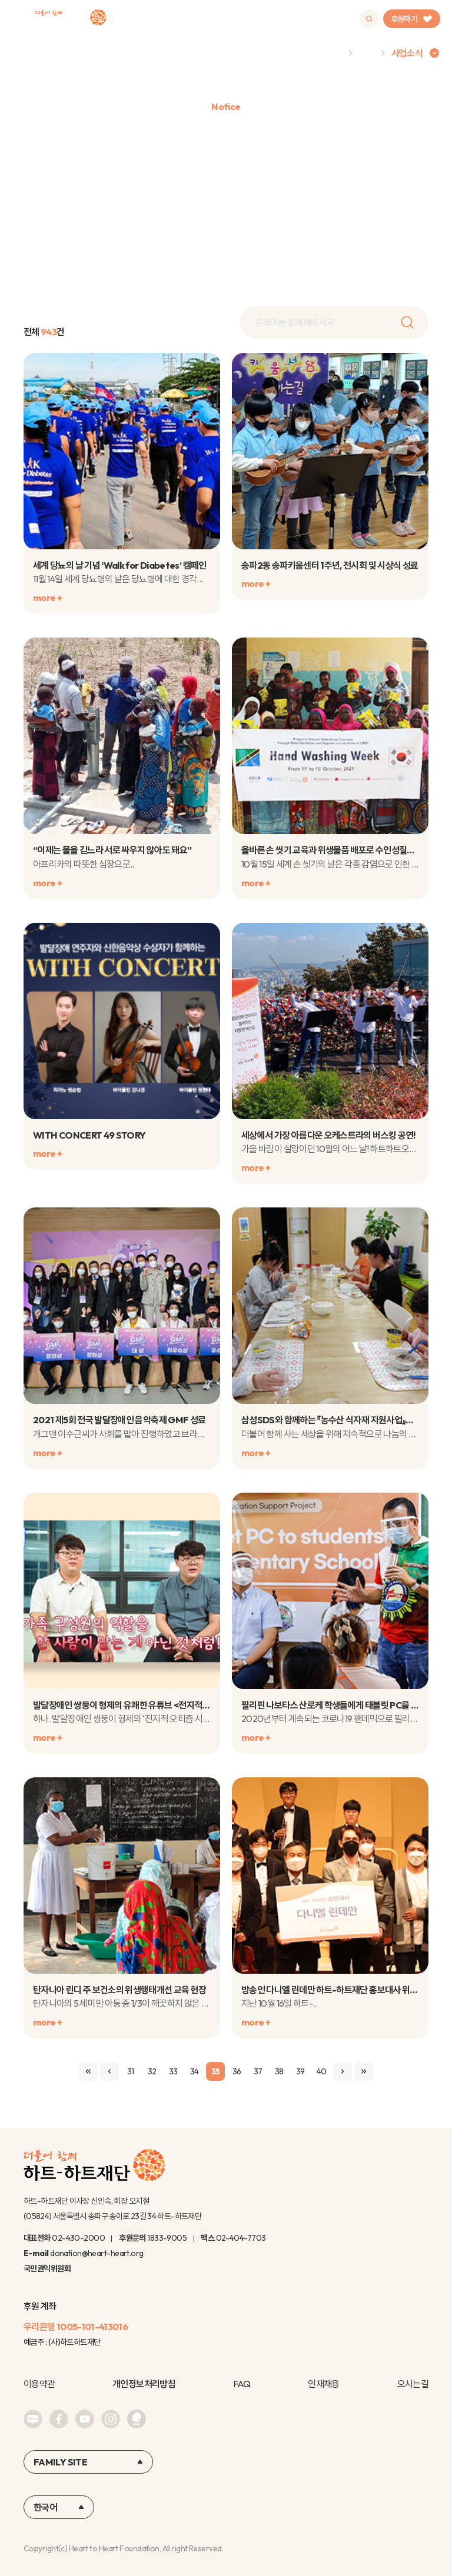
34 (194, 2071)
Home (330, 53)
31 (130, 2071)
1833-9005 (167, 2238)
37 (258, 2071)
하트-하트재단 (70, 19)
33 (173, 2071)
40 (322, 2071)
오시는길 (412, 2384)
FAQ (242, 2384)
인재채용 (323, 2384)
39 (300, 2071)
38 (279, 2071)
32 (152, 2071)
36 (236, 2071)
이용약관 (39, 2384)
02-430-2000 (78, 2238)
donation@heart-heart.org (97, 2253)
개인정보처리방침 (143, 2384)
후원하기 (412, 19)
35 (215, 2071)
